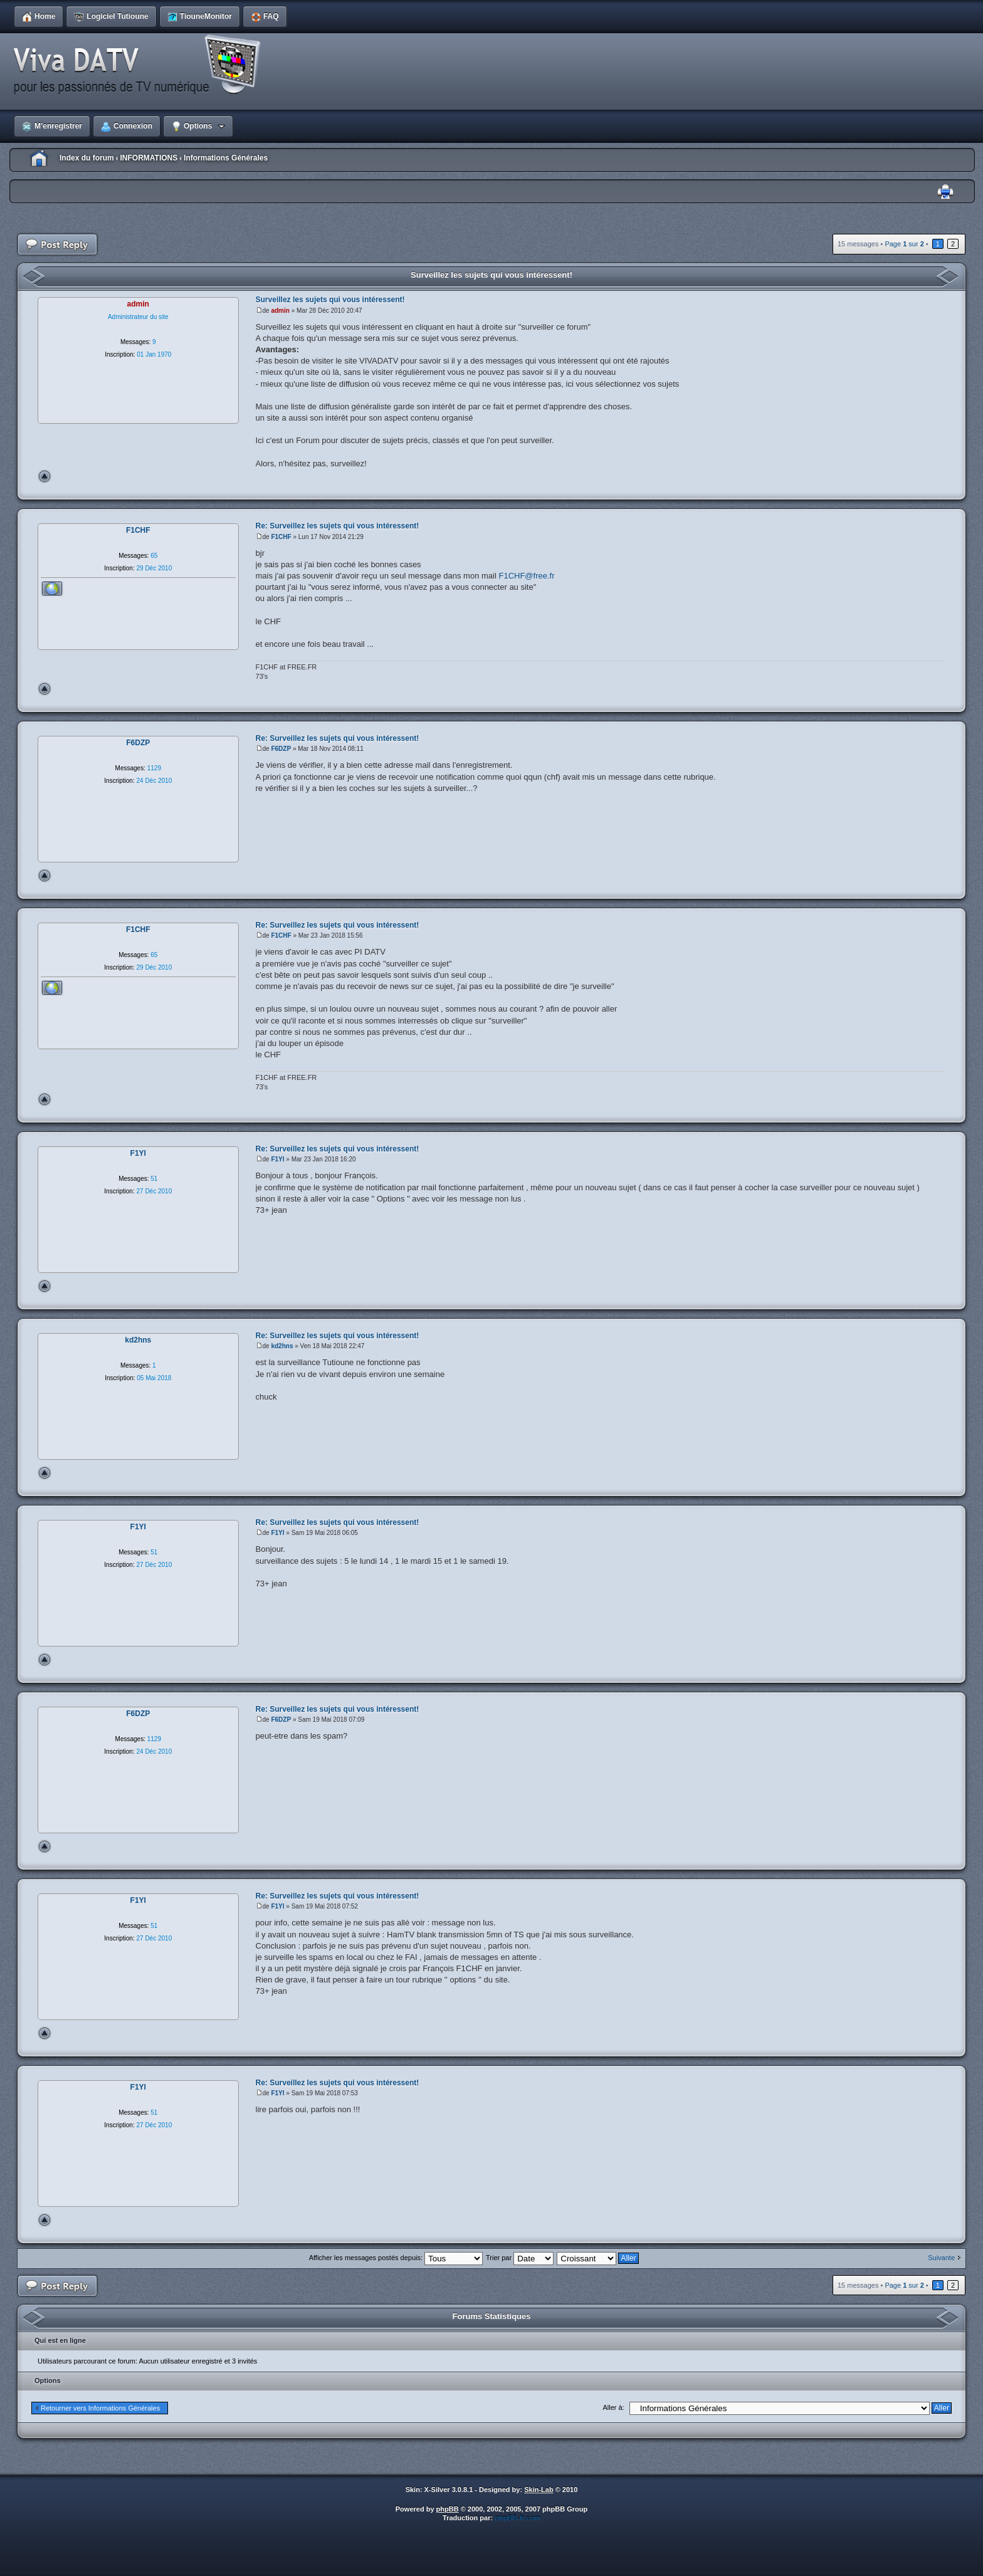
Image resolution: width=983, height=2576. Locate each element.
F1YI (277, 1159)
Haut (44, 476)
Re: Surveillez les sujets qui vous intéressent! (337, 525)
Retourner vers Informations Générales (100, 2408)
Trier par (520, 2257)
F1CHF (281, 536)
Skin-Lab (538, 2489)
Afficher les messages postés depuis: (396, 2257)
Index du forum (87, 158)
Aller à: (613, 2407)
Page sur (904, 244)
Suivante (941, 2257)
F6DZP (281, 748)
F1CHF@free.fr (526, 575)
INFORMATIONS (148, 158)
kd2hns (282, 1346)
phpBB (447, 2509)
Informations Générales (226, 158)
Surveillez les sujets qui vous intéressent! (491, 275)
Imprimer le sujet (945, 192)
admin (280, 310)
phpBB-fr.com (517, 2517)
